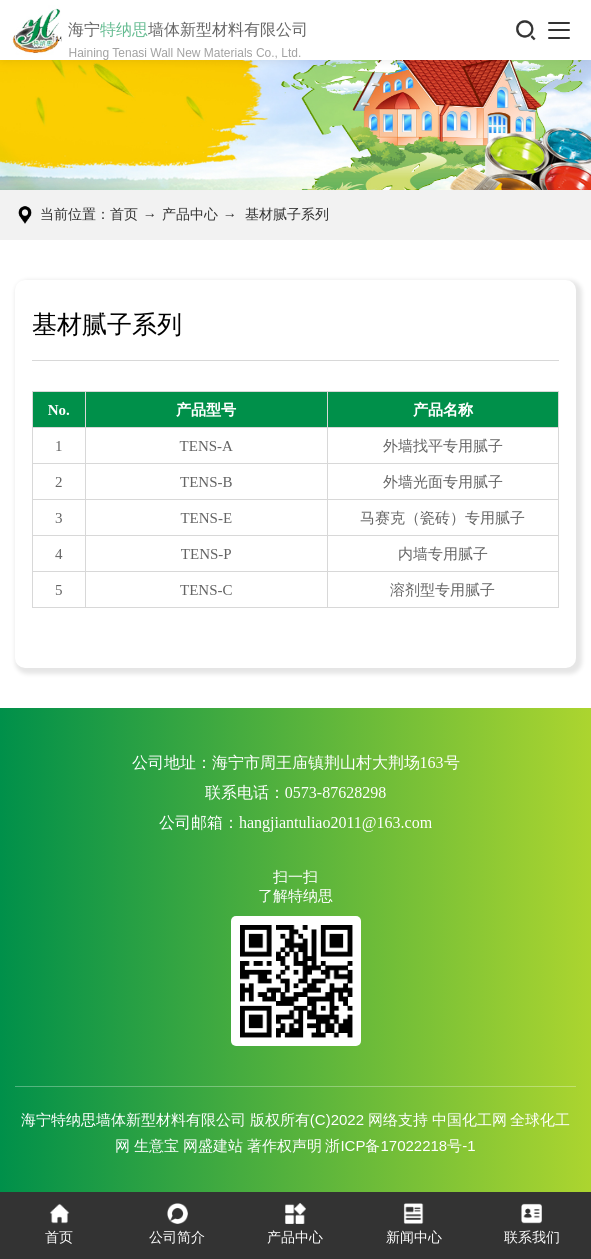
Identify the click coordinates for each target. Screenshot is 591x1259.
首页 (124, 214)
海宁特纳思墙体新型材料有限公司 (133, 1119)
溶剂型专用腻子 (442, 590)
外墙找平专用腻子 (443, 446)
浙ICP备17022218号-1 (400, 1145)
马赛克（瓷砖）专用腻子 (442, 518)
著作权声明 (284, 1145)
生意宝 (156, 1145)
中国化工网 (469, 1119)
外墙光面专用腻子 (443, 482)
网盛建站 (213, 1145)
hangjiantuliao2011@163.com (335, 822)
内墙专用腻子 (443, 554)
